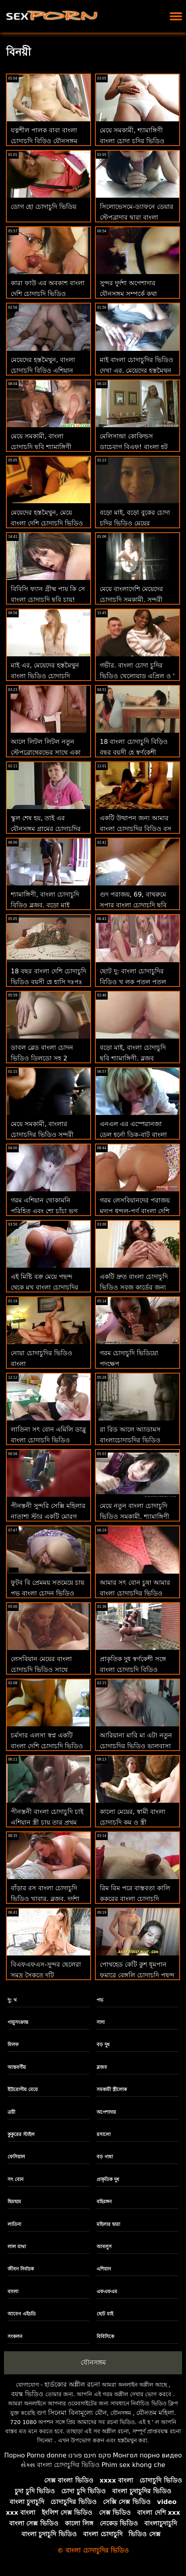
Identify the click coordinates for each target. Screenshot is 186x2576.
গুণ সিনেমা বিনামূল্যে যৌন (72, 2412)
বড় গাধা (105, 2157)
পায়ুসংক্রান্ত (18, 2022)
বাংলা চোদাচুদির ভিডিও (68, 2465)
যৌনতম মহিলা (155, 2412)
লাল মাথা (17, 2246)
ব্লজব (102, 2067)
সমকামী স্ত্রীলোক (112, 2089)
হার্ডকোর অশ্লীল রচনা (72, 2384)
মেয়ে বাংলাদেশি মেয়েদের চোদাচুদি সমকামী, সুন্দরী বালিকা (131, 599)
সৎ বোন (15, 2179)
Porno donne (46, 2455)
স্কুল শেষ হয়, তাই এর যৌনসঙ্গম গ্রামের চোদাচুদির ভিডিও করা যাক (46, 828)
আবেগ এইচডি (22, 2314)
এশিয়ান (104, 2269)
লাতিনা (14, 2224)
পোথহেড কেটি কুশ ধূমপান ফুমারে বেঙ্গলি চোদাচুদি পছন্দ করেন (137, 1975)
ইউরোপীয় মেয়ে (23, 2089)
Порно (14, 2455)
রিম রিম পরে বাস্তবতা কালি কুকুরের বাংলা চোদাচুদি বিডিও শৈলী (135, 1898)
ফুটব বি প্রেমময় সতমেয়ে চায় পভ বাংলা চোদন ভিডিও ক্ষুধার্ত (47, 1593)
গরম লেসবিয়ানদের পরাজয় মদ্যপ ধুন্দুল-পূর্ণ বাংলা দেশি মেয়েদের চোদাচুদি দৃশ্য (135, 1211)
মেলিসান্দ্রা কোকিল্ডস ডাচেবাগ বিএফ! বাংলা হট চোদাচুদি (134, 446)
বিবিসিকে (105, 2336)
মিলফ (13, 2044)
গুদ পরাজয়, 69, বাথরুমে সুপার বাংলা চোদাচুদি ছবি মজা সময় (133, 905)
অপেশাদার (106, 2112)
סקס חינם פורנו (89, 2455)
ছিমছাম (14, 2201)
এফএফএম (107, 2291)
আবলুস (104, 2246)
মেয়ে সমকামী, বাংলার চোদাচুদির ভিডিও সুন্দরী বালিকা (42, 1134)
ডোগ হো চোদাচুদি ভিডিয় (43, 206)
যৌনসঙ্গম (93, 2362)
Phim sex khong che (133, 2465)
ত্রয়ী (11, 2112)
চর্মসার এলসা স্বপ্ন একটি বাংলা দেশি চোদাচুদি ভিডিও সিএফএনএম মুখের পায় (47, 1746)
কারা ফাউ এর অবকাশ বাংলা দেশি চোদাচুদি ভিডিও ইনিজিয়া (48, 293)
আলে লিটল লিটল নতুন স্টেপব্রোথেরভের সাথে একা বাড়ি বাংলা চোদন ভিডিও (46, 752)
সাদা (101, 2022)
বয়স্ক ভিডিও (27, 2394)
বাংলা (13, 2291)
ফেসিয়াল (16, 2157)
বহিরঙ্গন (104, 2201)
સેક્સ (28, 2465)
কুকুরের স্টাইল (21, 2134)
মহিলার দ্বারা (108, 2224)
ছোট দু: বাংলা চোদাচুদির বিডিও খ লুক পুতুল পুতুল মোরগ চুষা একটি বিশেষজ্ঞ (133, 981)
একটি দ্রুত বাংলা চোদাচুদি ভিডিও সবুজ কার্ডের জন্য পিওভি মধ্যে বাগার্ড (134, 1287)
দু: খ (12, 2000)
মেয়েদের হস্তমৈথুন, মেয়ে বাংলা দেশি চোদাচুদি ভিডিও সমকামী (47, 523)
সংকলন (15, 2336)
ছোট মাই (105, 2314)
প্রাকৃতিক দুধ (108, 2179)
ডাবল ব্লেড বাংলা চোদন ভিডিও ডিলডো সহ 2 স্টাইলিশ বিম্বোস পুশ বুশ (42, 1058)
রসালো (103, 2134)
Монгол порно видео (147, 2455)
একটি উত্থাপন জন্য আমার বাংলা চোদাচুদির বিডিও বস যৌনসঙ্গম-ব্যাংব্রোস (135, 828)
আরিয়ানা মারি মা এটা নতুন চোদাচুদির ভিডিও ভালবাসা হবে (136, 1746)
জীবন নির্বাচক (21, 2269)
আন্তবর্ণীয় (17, 2067)
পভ (100, 2000)
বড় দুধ (103, 2044)
